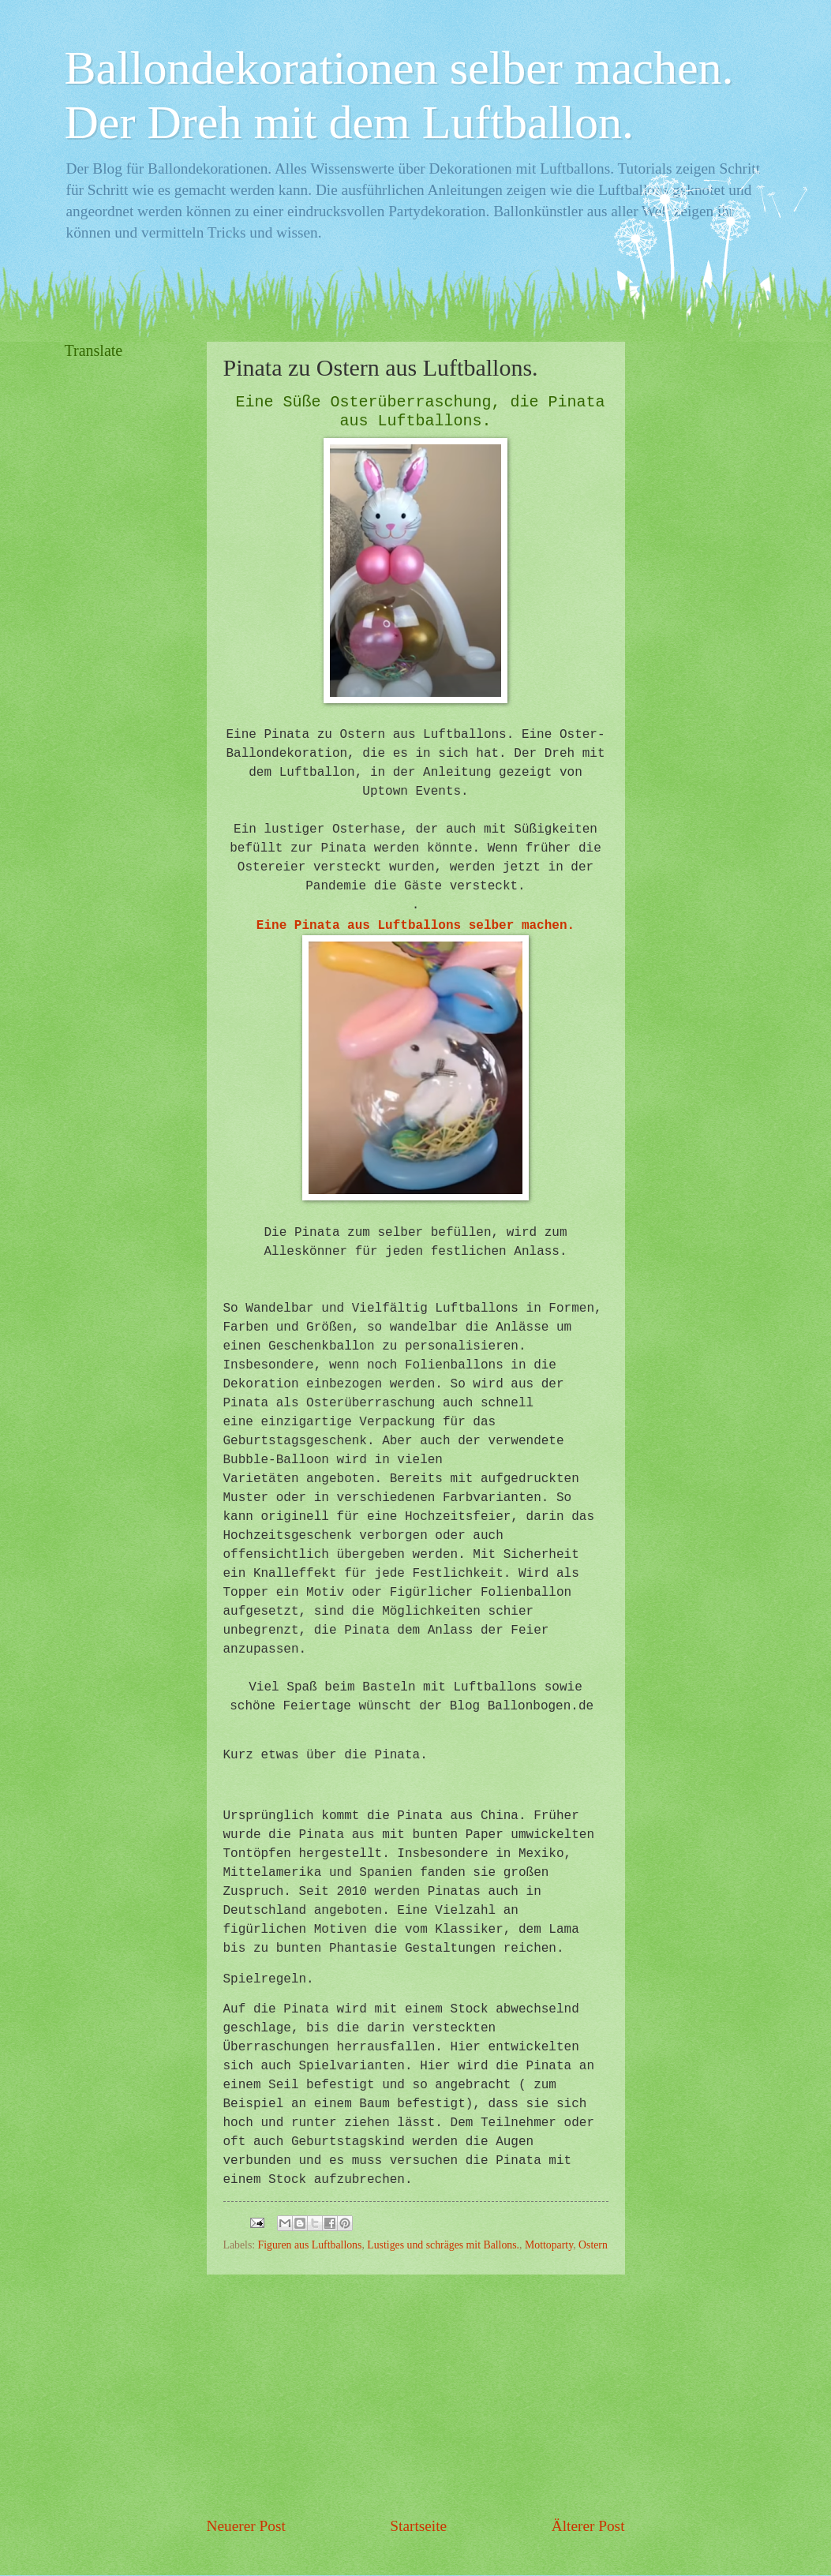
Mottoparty (549, 2245)
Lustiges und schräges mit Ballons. (443, 2245)
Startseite (418, 2526)
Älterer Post (588, 2526)
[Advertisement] (416, 2394)
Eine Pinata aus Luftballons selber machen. (415, 926)
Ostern (593, 2245)
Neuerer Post (246, 2526)
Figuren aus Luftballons (310, 2245)
